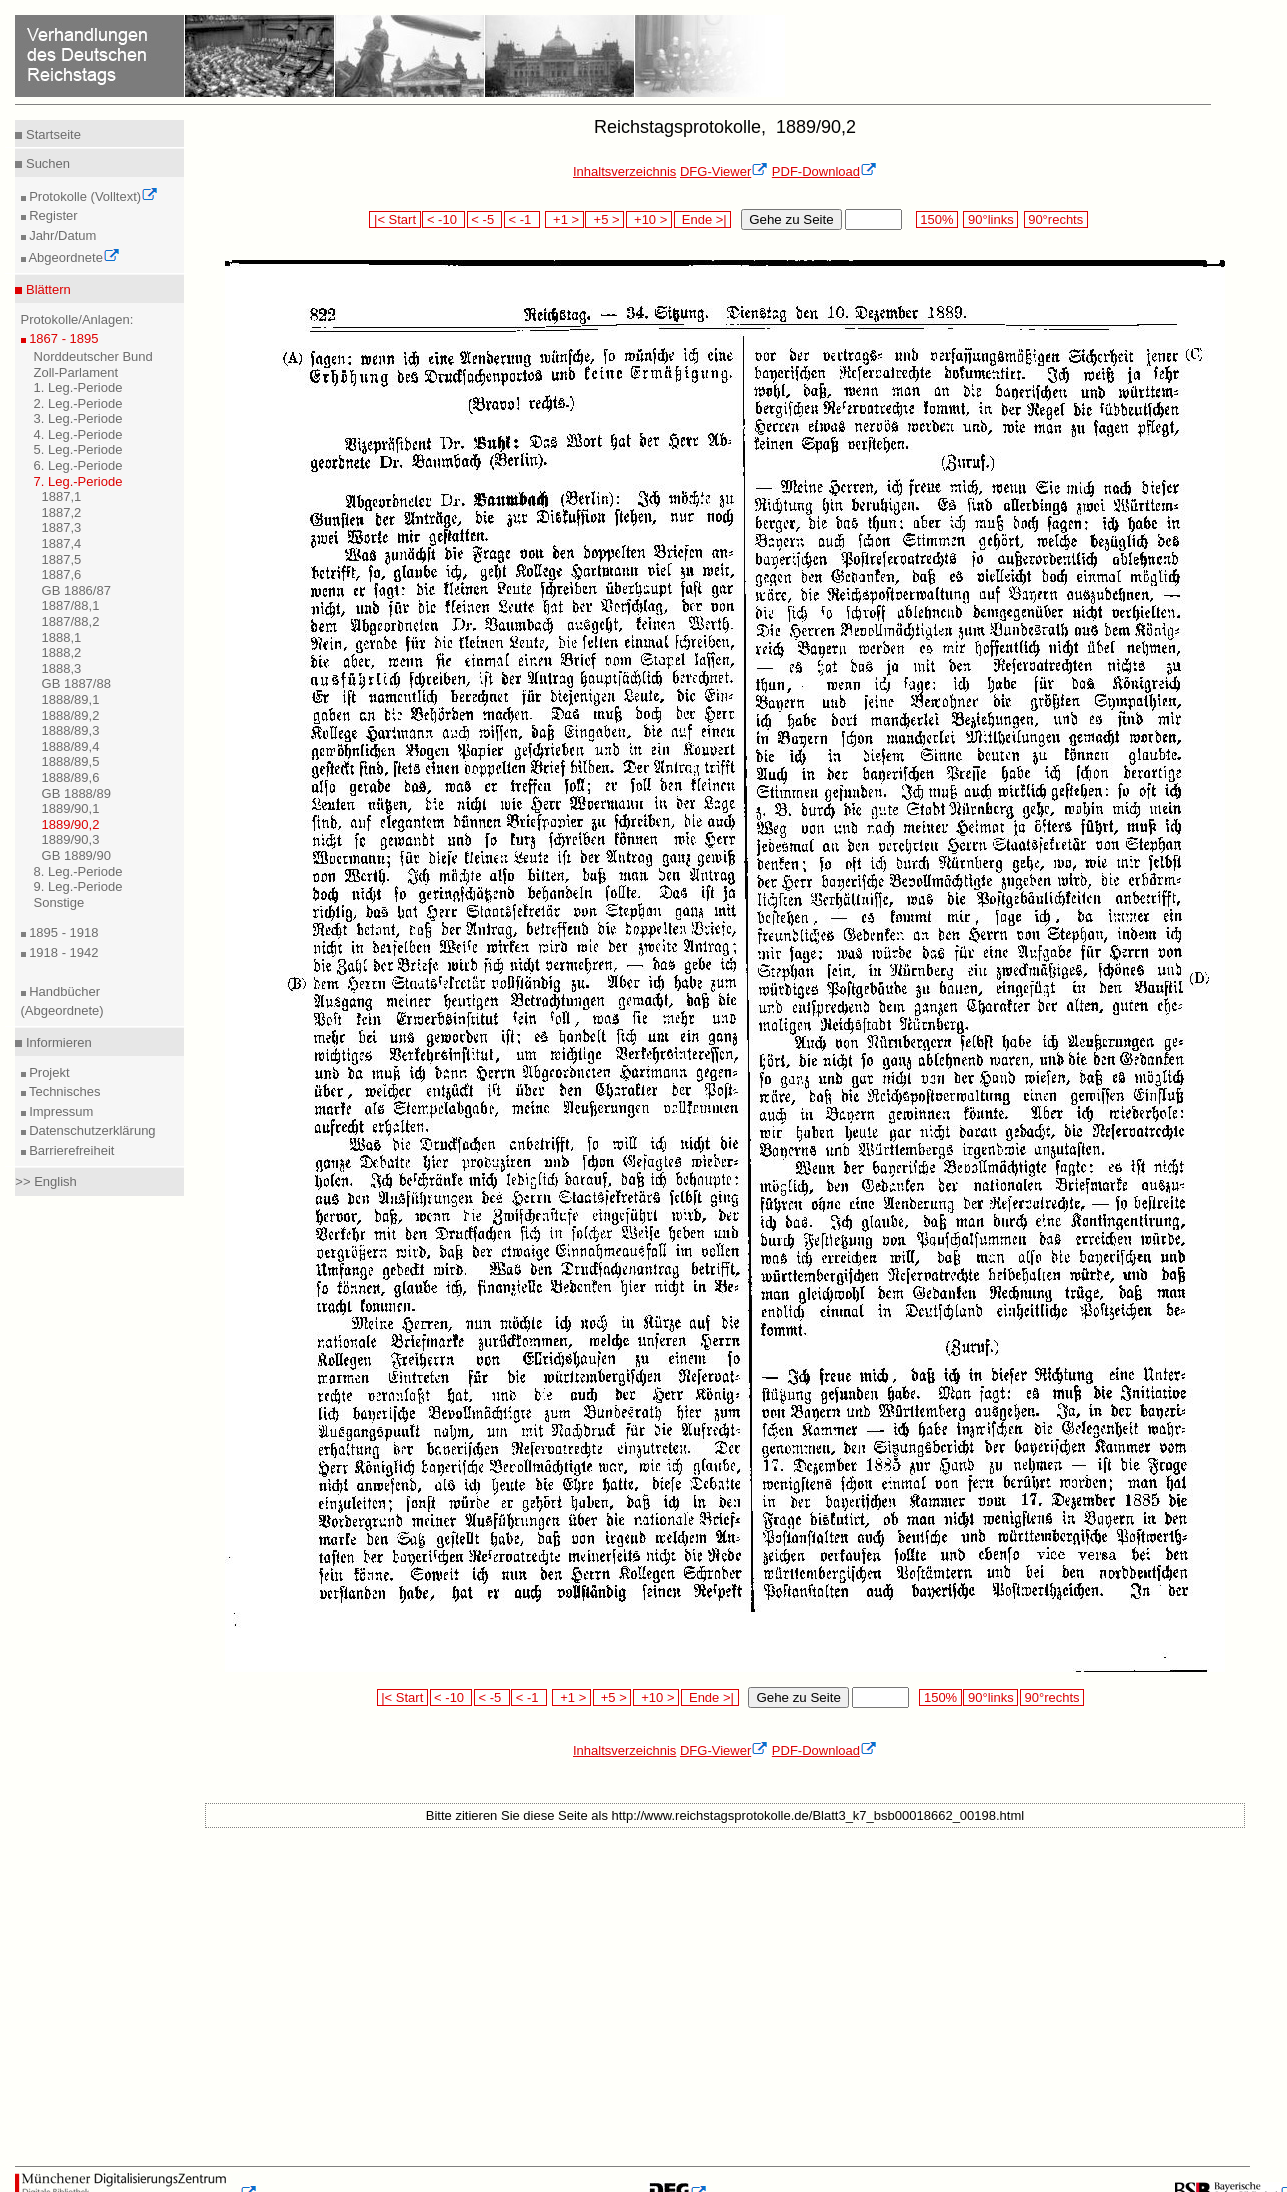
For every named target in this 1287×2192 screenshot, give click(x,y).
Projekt (48, 1072)
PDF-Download (824, 171)
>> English (45, 1181)
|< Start (394, 219)
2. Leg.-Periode (78, 403)
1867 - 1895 (62, 338)
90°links (990, 219)
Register (52, 215)
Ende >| (703, 219)
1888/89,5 (71, 761)
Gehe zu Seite (791, 219)
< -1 (522, 219)
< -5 (485, 219)
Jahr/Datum (61, 235)
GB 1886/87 (76, 590)
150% (937, 219)
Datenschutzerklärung (91, 1130)
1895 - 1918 (62, 932)
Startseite (51, 134)
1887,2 (62, 512)
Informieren (56, 1042)
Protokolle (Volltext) (92, 196)
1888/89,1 (71, 699)
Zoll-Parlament (76, 372)
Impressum (60, 1111)
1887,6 (62, 574)
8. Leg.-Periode (78, 871)
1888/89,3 (71, 730)
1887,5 (62, 559)
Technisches (63, 1091)
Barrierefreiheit (70, 1150)
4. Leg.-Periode (78, 434)
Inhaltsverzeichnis (624, 171)
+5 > (604, 219)
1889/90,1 (71, 808)
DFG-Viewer (724, 171)
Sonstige (59, 902)
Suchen (46, 163)
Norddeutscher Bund (93, 356)
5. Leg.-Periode (78, 449)
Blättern (46, 289)
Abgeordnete (73, 257)
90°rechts (1056, 219)
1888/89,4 (71, 746)
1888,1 (62, 637)
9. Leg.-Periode (78, 886)
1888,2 (62, 652)
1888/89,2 (71, 715)
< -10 (443, 219)
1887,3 (62, 527)
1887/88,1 (71, 605)
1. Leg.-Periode (78, 387)
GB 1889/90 (76, 855)
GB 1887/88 (76, 683)
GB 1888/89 (76, 793)
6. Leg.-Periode (78, 465)
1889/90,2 (71, 824)
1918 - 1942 (62, 952)
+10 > (649, 219)
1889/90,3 (71, 839)
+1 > (564, 219)
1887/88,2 (71, 621)
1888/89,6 (71, 777)
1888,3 (62, 668)
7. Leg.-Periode (78, 481)
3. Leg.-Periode (78, 418)
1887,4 (62, 543)
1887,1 (62, 496)
